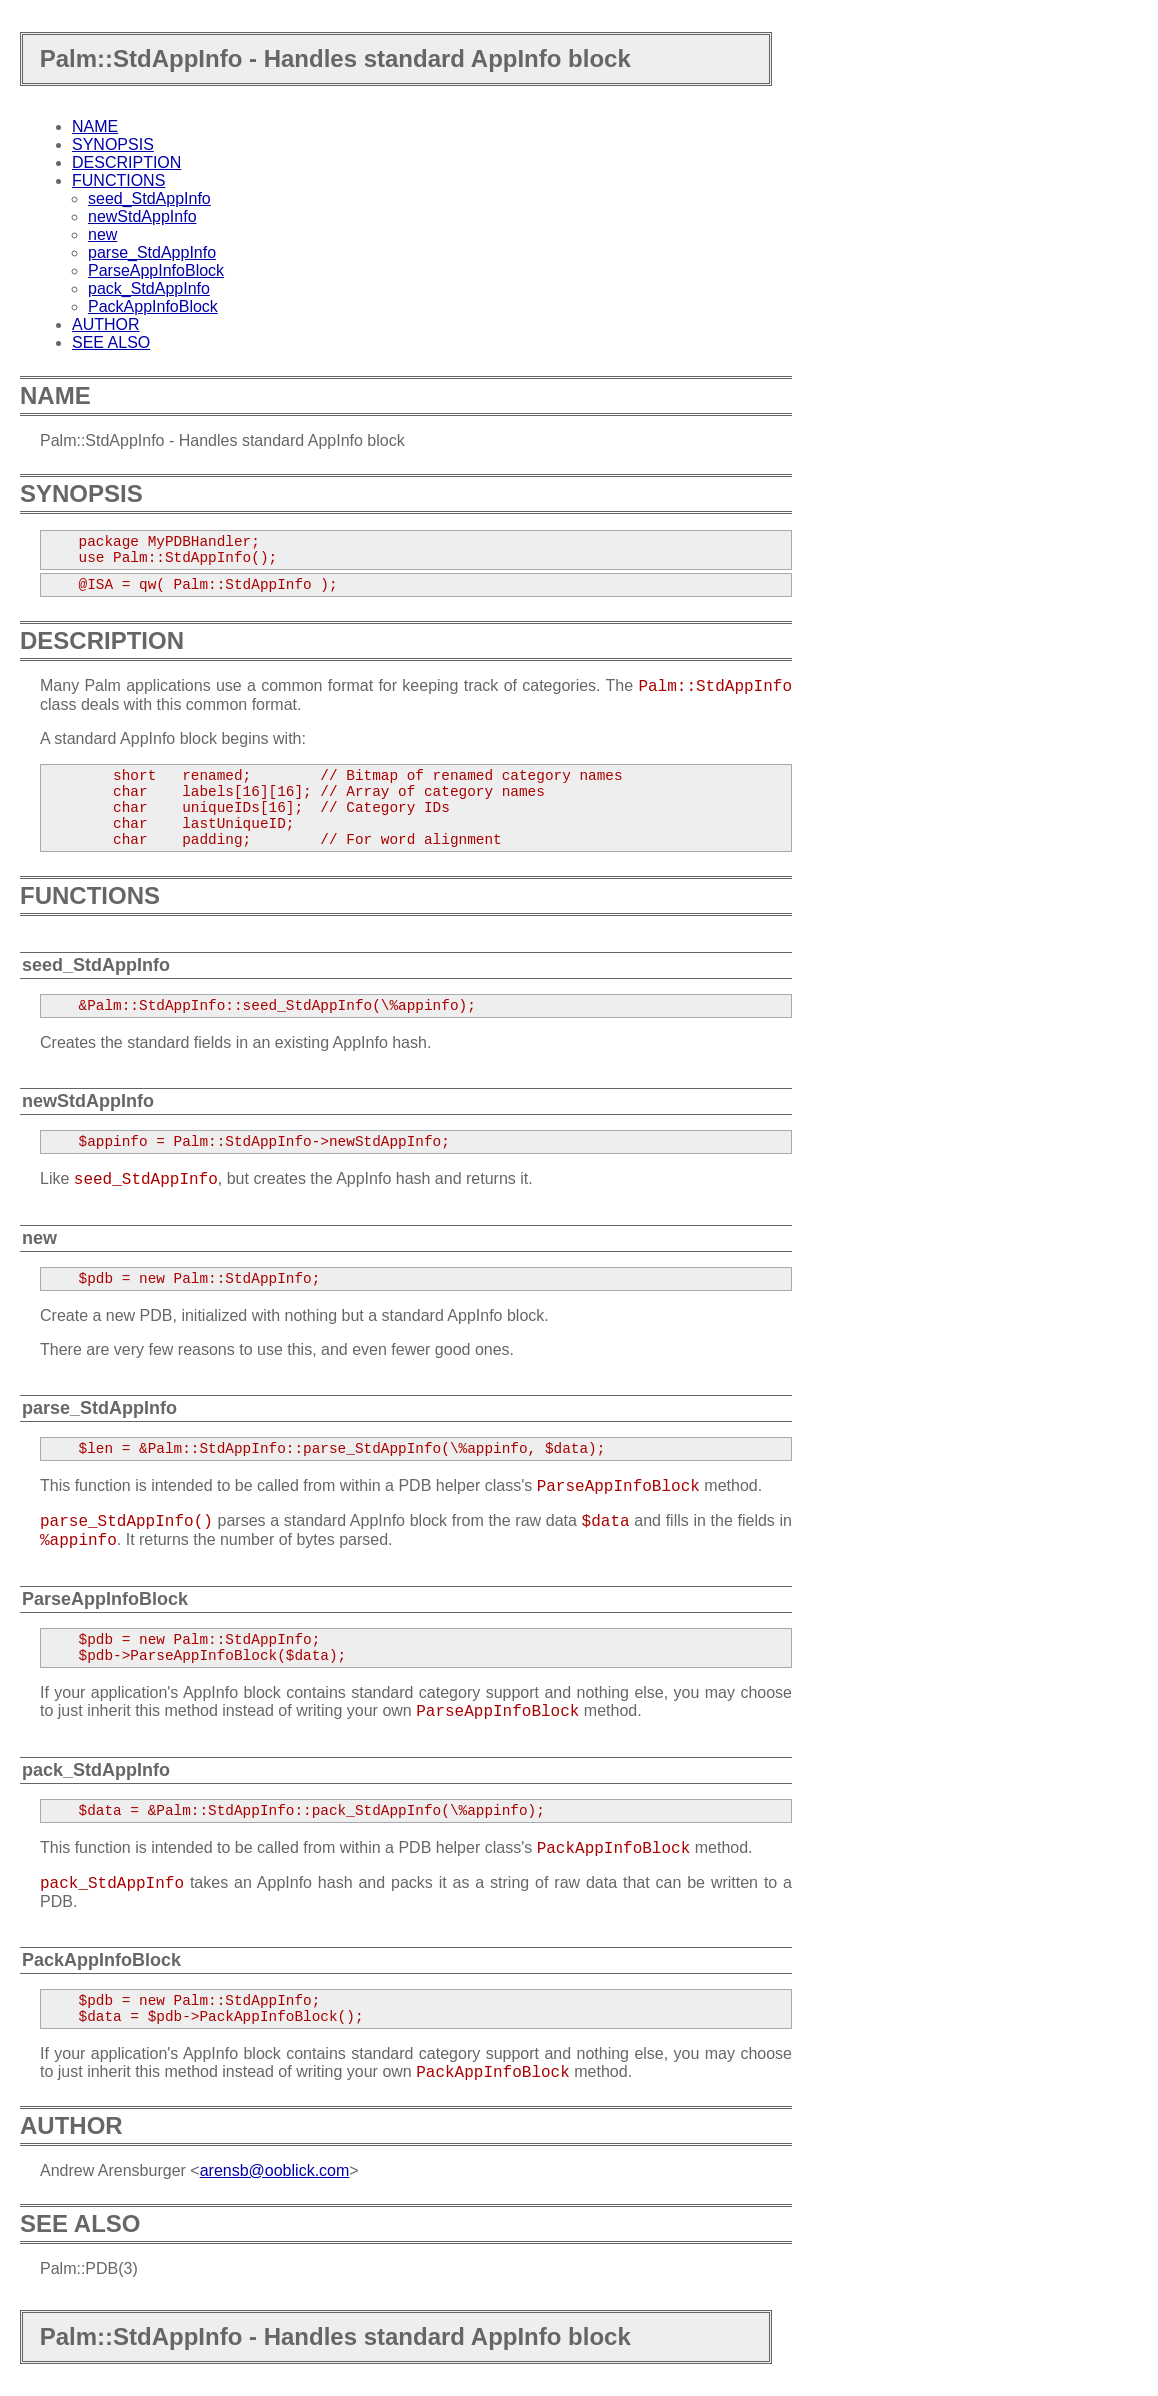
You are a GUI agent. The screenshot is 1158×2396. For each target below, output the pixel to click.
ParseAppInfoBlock (156, 270)
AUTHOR (106, 324)
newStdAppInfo (142, 216)
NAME (95, 126)
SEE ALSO (111, 342)
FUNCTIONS (118, 180)
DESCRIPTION (126, 162)
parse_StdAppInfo (152, 252)
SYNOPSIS (113, 144)
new (102, 234)
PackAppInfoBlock (153, 306)
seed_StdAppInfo (149, 198)
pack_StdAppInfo (149, 288)
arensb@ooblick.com (275, 2170)
